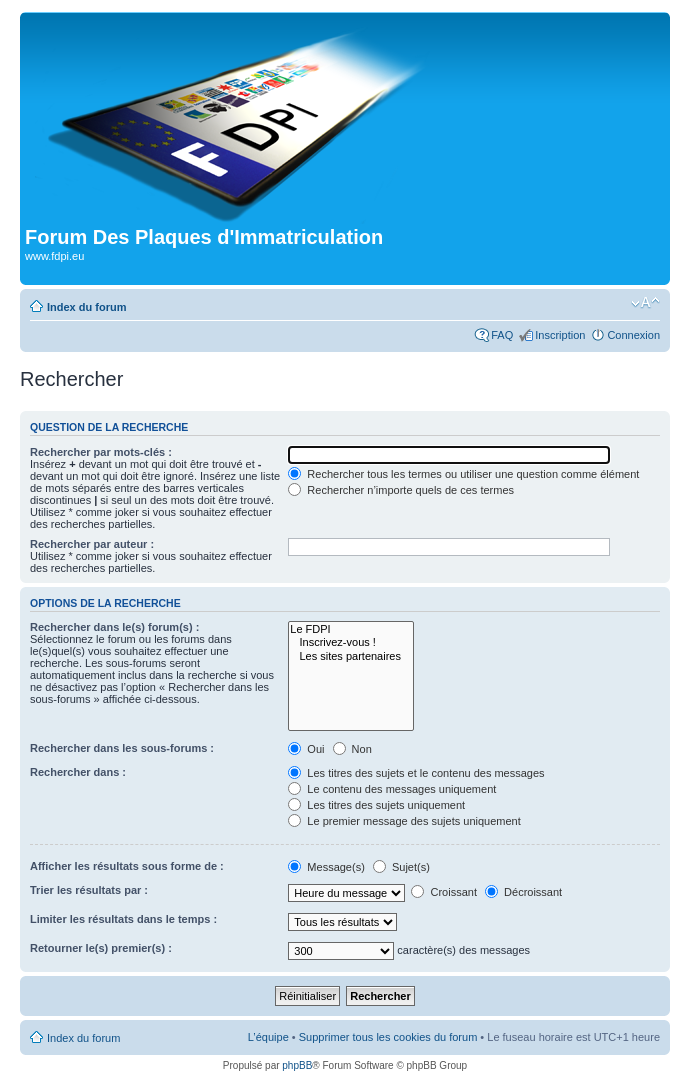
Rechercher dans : (78, 772)
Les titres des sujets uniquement (376, 805)
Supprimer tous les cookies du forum (388, 1037)
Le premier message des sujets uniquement (404, 821)
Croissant (444, 892)
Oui (306, 749)
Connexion (633, 335)
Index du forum (86, 307)
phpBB (297, 1065)
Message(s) (328, 867)
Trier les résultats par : (89, 890)
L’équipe (268, 1037)
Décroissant (523, 892)
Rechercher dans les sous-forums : (122, 748)
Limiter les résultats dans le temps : (123, 919)
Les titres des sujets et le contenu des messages (416, 773)
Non (352, 749)
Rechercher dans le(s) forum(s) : (114, 627)
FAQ (502, 335)
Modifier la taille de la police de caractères (645, 303)
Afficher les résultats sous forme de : (127, 866)
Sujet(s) (401, 867)
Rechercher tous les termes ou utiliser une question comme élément (463, 474)
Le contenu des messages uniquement (392, 789)
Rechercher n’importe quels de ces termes (401, 490)
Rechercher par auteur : (92, 544)
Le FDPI (351, 629)
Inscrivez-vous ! (351, 642)
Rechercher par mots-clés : (101, 452)
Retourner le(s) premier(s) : (101, 948)
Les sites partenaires (351, 656)
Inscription (560, 335)
